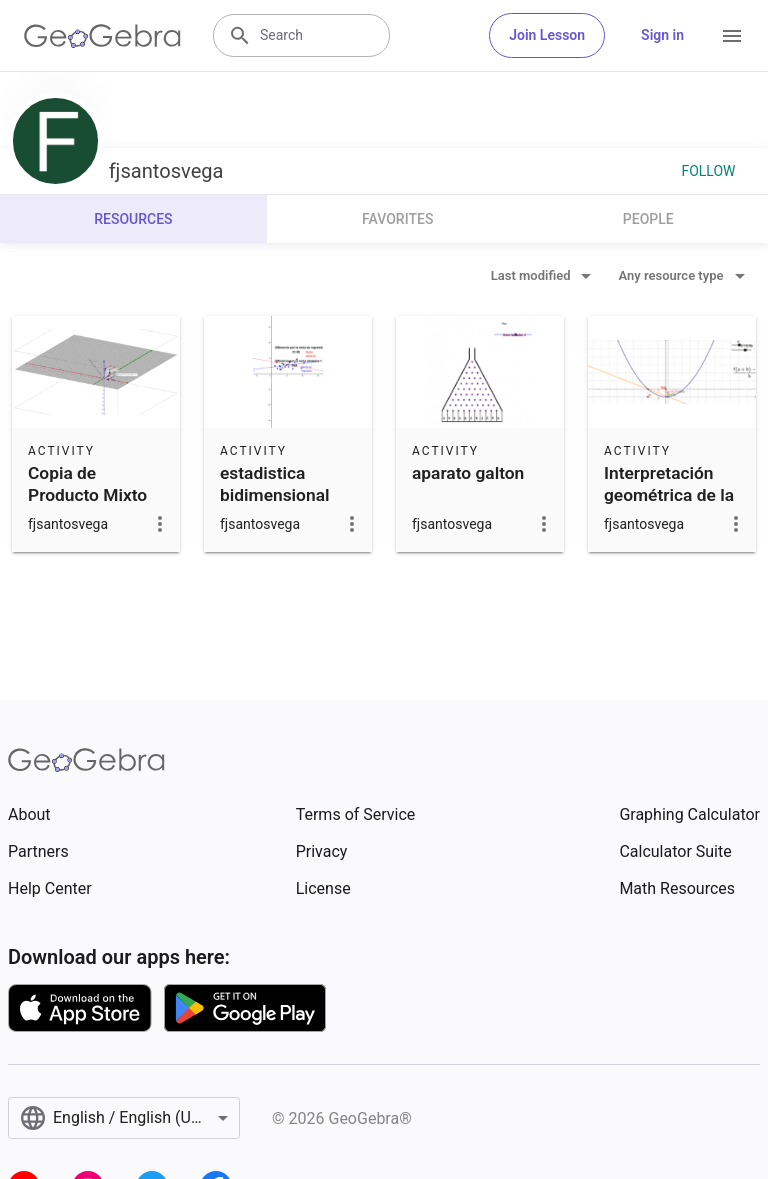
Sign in (662, 35)
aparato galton (468, 473)
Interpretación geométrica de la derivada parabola (669, 506)
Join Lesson (547, 35)
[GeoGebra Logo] (102, 36)
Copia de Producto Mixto (87, 484)
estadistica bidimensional (274, 484)
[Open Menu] (732, 36)
